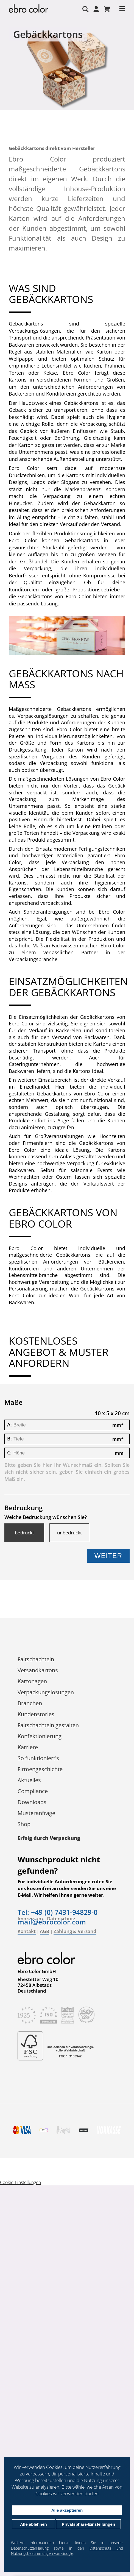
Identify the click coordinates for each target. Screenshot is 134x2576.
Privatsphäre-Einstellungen (88, 2524)
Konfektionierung (40, 1736)
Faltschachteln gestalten (48, 1725)
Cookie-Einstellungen (20, 2182)
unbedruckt (69, 1533)
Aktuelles (29, 1780)
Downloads (32, 1802)
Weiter (108, 1555)
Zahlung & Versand (75, 1931)
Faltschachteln (36, 1659)
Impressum (30, 1918)
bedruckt (24, 1533)
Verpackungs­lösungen (46, 1692)
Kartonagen (32, 1681)
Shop (24, 1824)
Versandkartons (38, 1670)
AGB (44, 1931)
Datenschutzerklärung (30, 2548)
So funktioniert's (38, 1758)
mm (118, 1425)
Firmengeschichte (40, 1769)
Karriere (28, 1747)
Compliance (33, 1791)
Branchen (30, 1703)
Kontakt (27, 1931)
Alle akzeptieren (67, 2510)
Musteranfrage (36, 1813)
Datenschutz (61, 1918)
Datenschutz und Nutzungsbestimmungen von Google (67, 2551)
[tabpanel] (67, 68)
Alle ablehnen (33, 2524)
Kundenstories (36, 1714)
